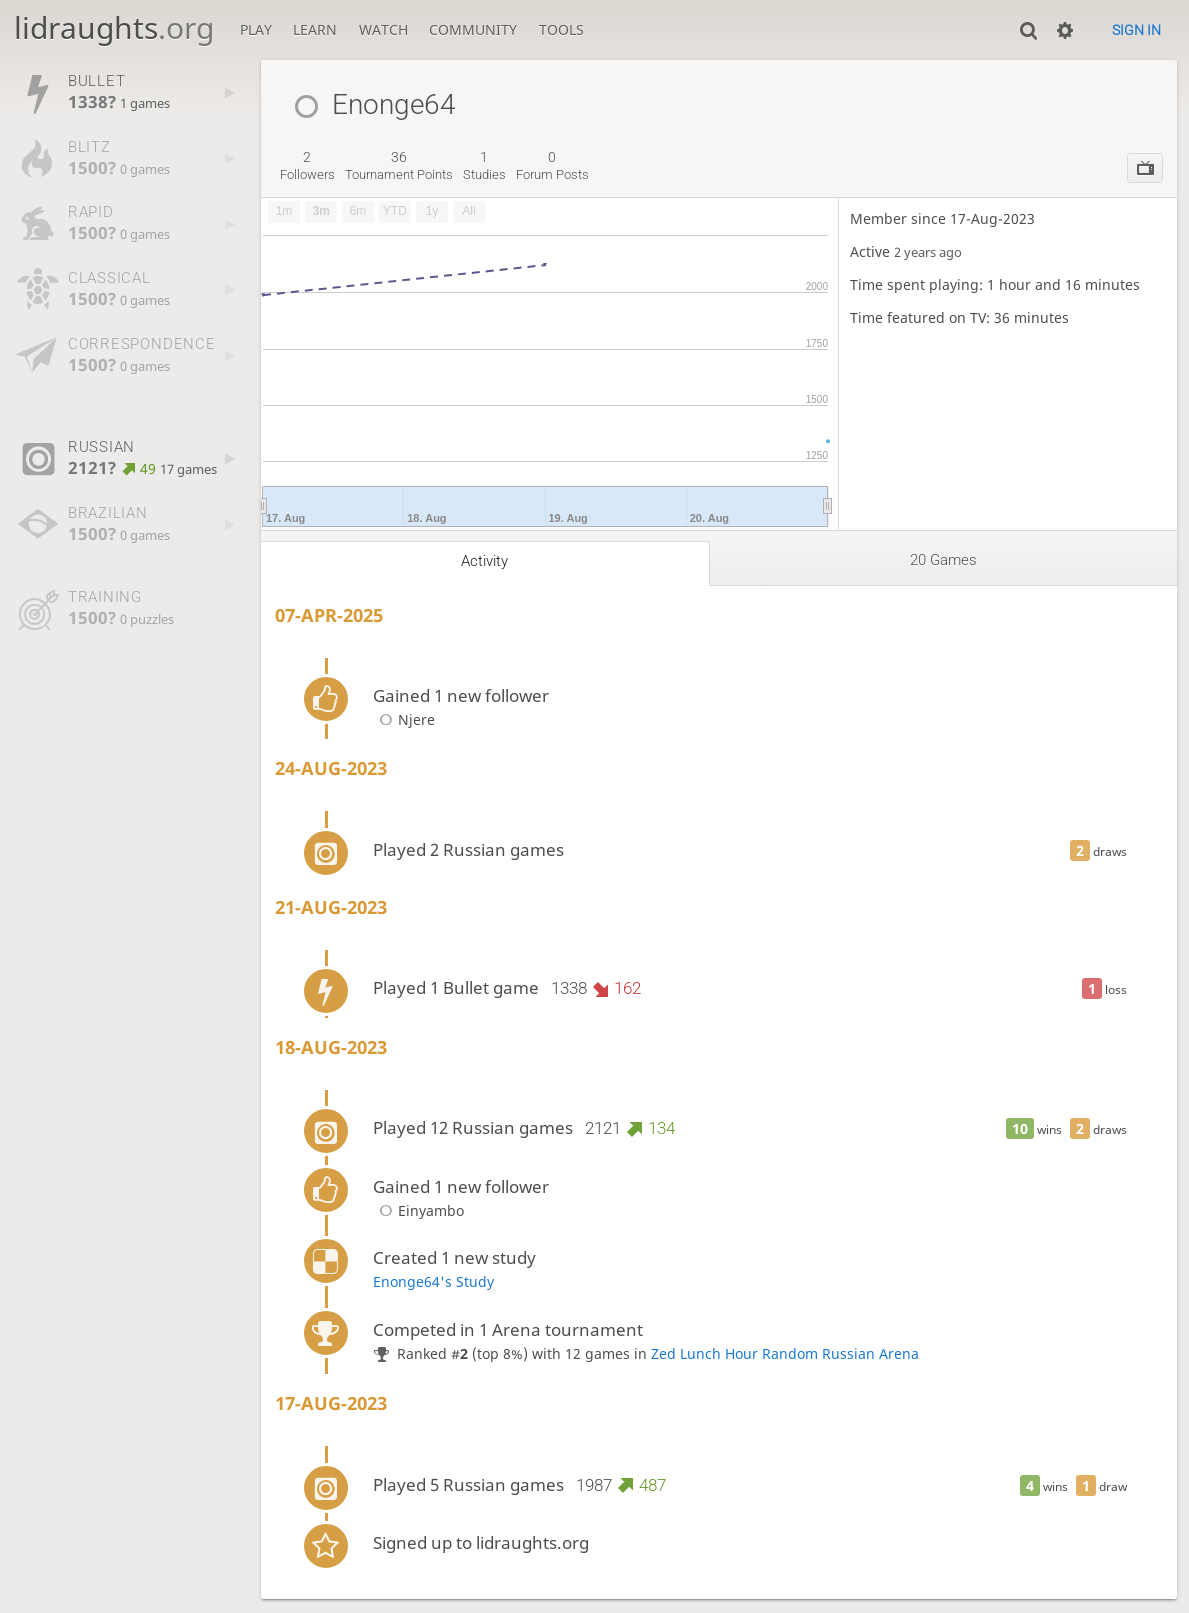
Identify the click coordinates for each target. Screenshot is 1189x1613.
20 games (943, 560)
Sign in (1136, 30)
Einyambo (418, 1210)
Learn (315, 29)
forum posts (552, 166)
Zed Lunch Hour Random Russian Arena (785, 1353)
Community (473, 29)
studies (484, 166)
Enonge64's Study (433, 1281)
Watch (383, 29)
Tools (561, 29)
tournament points (399, 166)
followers (307, 166)
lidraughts (114, 27)
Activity (484, 561)
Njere (404, 719)
